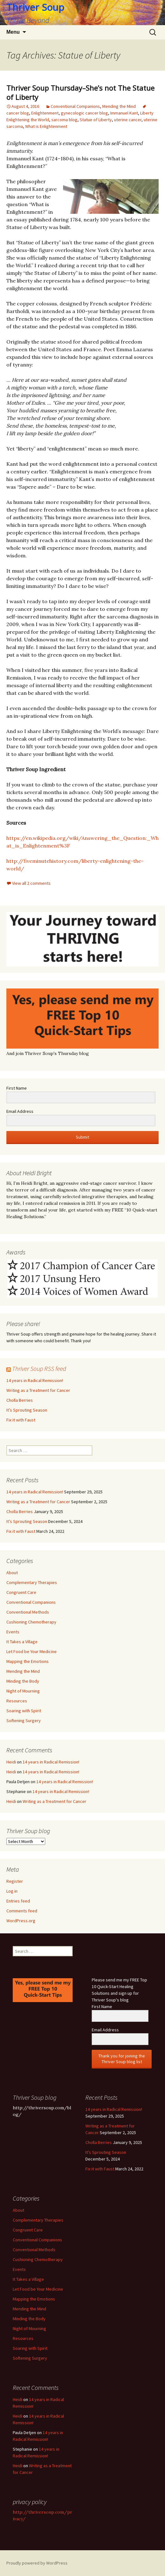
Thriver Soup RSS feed (39, 1368)
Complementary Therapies (31, 1582)
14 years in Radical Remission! (34, 1380)
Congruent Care (21, 1592)
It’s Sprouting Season (26, 1410)
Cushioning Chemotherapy (31, 1622)
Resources (16, 1701)
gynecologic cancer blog (84, 113)
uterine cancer (127, 119)
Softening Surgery (23, 1720)
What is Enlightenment (46, 126)
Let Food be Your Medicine (31, 1651)
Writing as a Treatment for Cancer (38, 1390)
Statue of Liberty (96, 119)
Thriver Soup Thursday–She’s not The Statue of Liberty (80, 92)
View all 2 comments (31, 883)
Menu (13, 32)
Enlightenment (45, 113)
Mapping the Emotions (27, 1661)
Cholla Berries (19, 1400)
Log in (12, 1891)
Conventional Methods (27, 1612)
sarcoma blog (64, 119)
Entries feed (18, 1901)
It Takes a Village (22, 1641)
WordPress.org (20, 1920)
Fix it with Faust (20, 1420)
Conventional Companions (75, 106)
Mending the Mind (119, 106)
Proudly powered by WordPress (37, 2563)
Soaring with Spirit (23, 1711)
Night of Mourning (23, 1691)
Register (14, 1881)
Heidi (11, 1762)
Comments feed (21, 1911)
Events (12, 1632)
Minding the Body (22, 1681)
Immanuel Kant (124, 113)
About (12, 1572)
